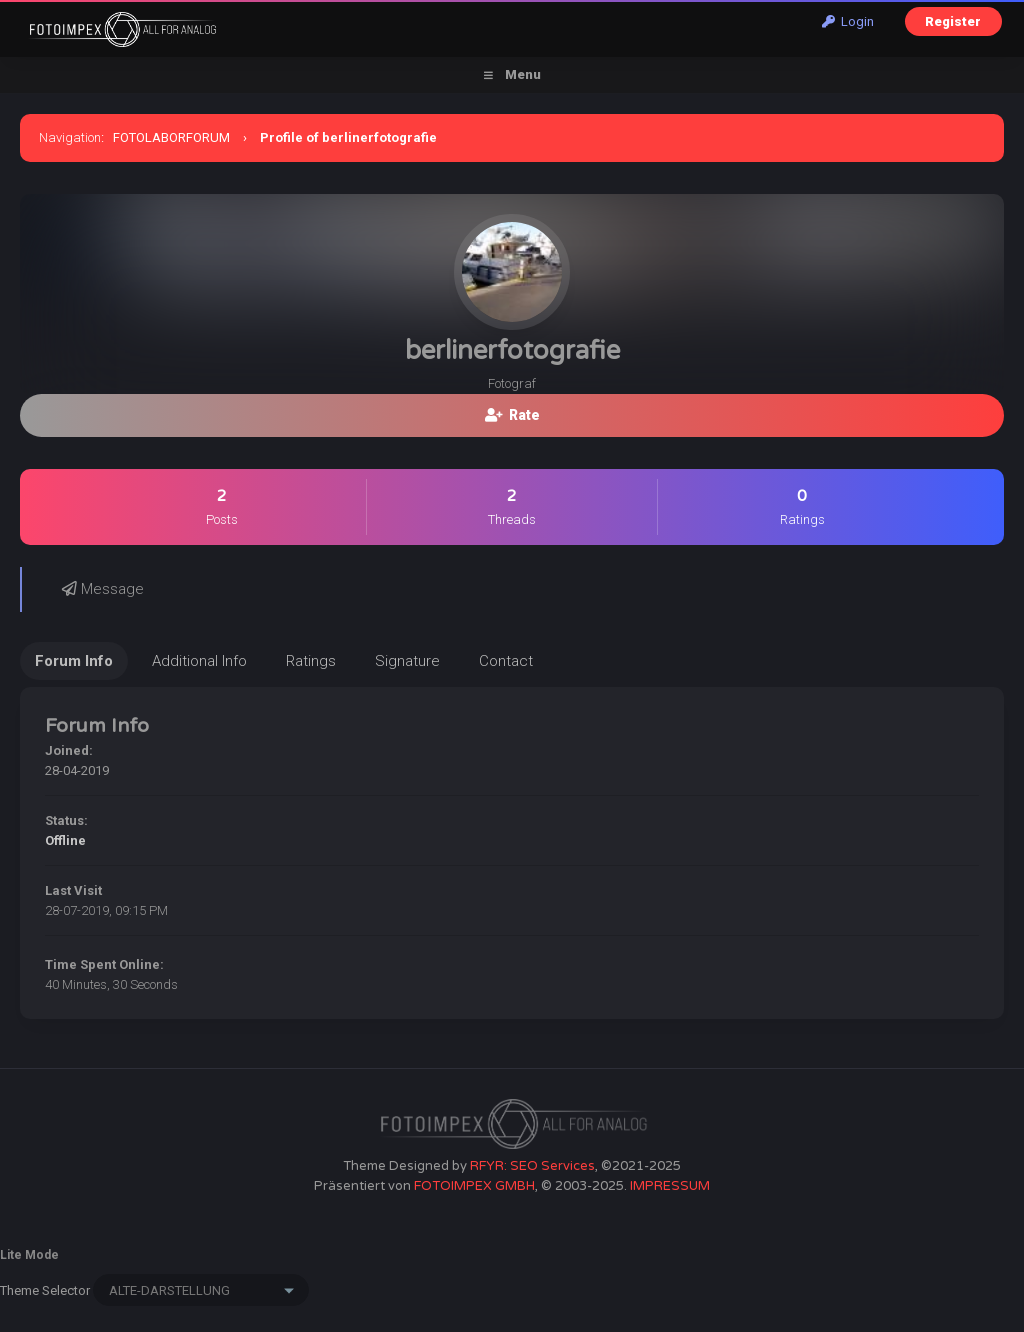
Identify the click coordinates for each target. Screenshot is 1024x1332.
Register (953, 21)
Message (103, 589)
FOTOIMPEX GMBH (474, 1186)
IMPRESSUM (670, 1186)
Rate (512, 415)
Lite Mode (29, 1255)
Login (848, 21)
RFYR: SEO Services (532, 1166)
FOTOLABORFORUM (171, 137)
